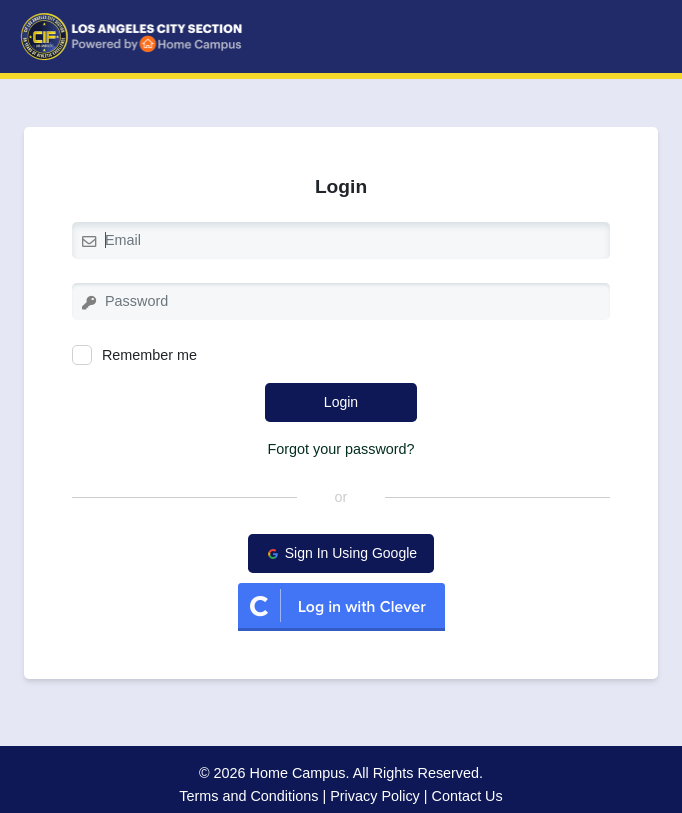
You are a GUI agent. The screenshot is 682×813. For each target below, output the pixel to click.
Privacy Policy (375, 796)
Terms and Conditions (248, 796)
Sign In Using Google (341, 553)
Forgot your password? (340, 449)
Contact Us (467, 796)
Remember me (134, 355)
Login (341, 402)
